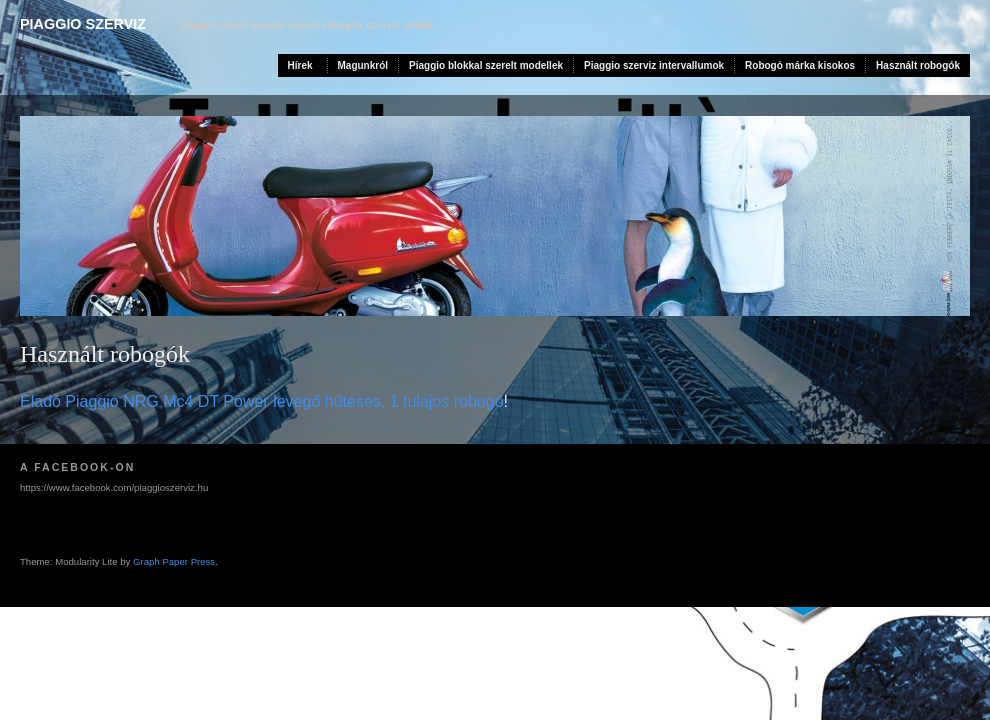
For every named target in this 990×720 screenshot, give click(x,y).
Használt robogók (918, 65)
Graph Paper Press (174, 561)
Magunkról (363, 65)
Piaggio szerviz (83, 24)
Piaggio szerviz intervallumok (654, 65)
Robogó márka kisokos (800, 65)
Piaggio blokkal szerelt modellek (486, 65)
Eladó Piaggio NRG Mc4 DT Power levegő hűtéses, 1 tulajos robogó (262, 401)
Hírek (300, 65)
